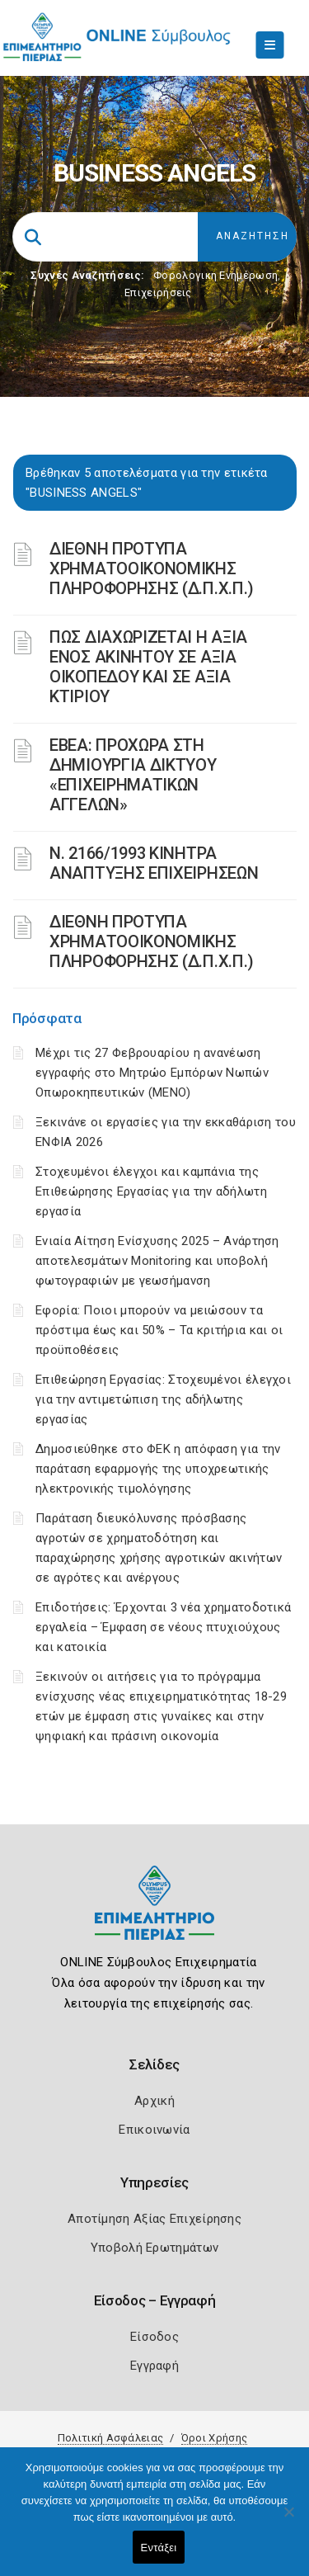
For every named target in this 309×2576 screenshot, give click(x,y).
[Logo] (154, 1915)
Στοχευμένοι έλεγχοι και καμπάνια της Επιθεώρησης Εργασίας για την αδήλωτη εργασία (151, 1191)
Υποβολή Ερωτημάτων (154, 2247)
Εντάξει (159, 2547)
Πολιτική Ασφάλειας (110, 2438)
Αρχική (154, 2100)
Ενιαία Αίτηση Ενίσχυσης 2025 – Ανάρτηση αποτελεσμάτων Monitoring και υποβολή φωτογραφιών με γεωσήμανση (157, 1261)
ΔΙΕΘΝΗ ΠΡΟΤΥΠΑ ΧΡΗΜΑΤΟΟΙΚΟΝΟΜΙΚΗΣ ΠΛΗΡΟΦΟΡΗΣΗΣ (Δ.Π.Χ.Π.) (151, 568)
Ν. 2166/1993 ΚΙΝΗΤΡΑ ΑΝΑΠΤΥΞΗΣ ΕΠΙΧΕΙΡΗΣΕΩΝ (153, 863)
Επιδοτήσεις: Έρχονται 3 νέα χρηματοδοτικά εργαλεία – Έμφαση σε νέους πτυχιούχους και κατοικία (163, 1627)
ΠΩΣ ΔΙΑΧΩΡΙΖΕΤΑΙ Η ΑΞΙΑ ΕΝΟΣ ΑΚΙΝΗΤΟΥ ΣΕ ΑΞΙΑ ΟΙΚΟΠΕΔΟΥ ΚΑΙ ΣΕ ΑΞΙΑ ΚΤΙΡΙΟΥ (148, 666)
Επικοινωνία (154, 2129)
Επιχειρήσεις (158, 292)
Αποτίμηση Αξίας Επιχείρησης (154, 2218)
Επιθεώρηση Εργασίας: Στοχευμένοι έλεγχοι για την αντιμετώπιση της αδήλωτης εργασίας (163, 1399)
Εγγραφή (154, 2365)
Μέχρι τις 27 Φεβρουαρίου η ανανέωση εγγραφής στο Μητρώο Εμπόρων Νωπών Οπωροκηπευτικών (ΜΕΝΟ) (152, 1072)
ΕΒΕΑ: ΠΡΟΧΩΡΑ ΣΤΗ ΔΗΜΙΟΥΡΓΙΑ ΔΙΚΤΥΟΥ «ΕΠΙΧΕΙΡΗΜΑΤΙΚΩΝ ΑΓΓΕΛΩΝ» (133, 774)
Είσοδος (154, 2336)
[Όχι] (288, 2519)
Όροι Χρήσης (214, 2438)
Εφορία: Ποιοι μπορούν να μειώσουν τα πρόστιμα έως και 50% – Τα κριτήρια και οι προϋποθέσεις (159, 1330)
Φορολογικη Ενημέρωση (215, 275)
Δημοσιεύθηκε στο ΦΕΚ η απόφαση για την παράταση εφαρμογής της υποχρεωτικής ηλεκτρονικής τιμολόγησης (157, 1468)
